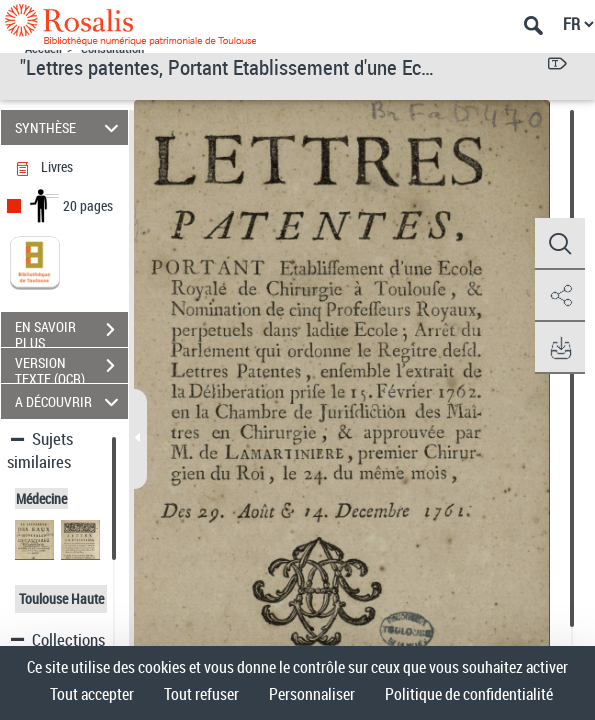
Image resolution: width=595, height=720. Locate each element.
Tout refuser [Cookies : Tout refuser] (201, 694)
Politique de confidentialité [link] (469, 694)
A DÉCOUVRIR (69, 401)
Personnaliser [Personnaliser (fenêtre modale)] (312, 694)
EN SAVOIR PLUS (71, 332)
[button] (560, 244)
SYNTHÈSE (69, 127)
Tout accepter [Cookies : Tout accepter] (92, 694)
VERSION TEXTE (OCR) (71, 368)
